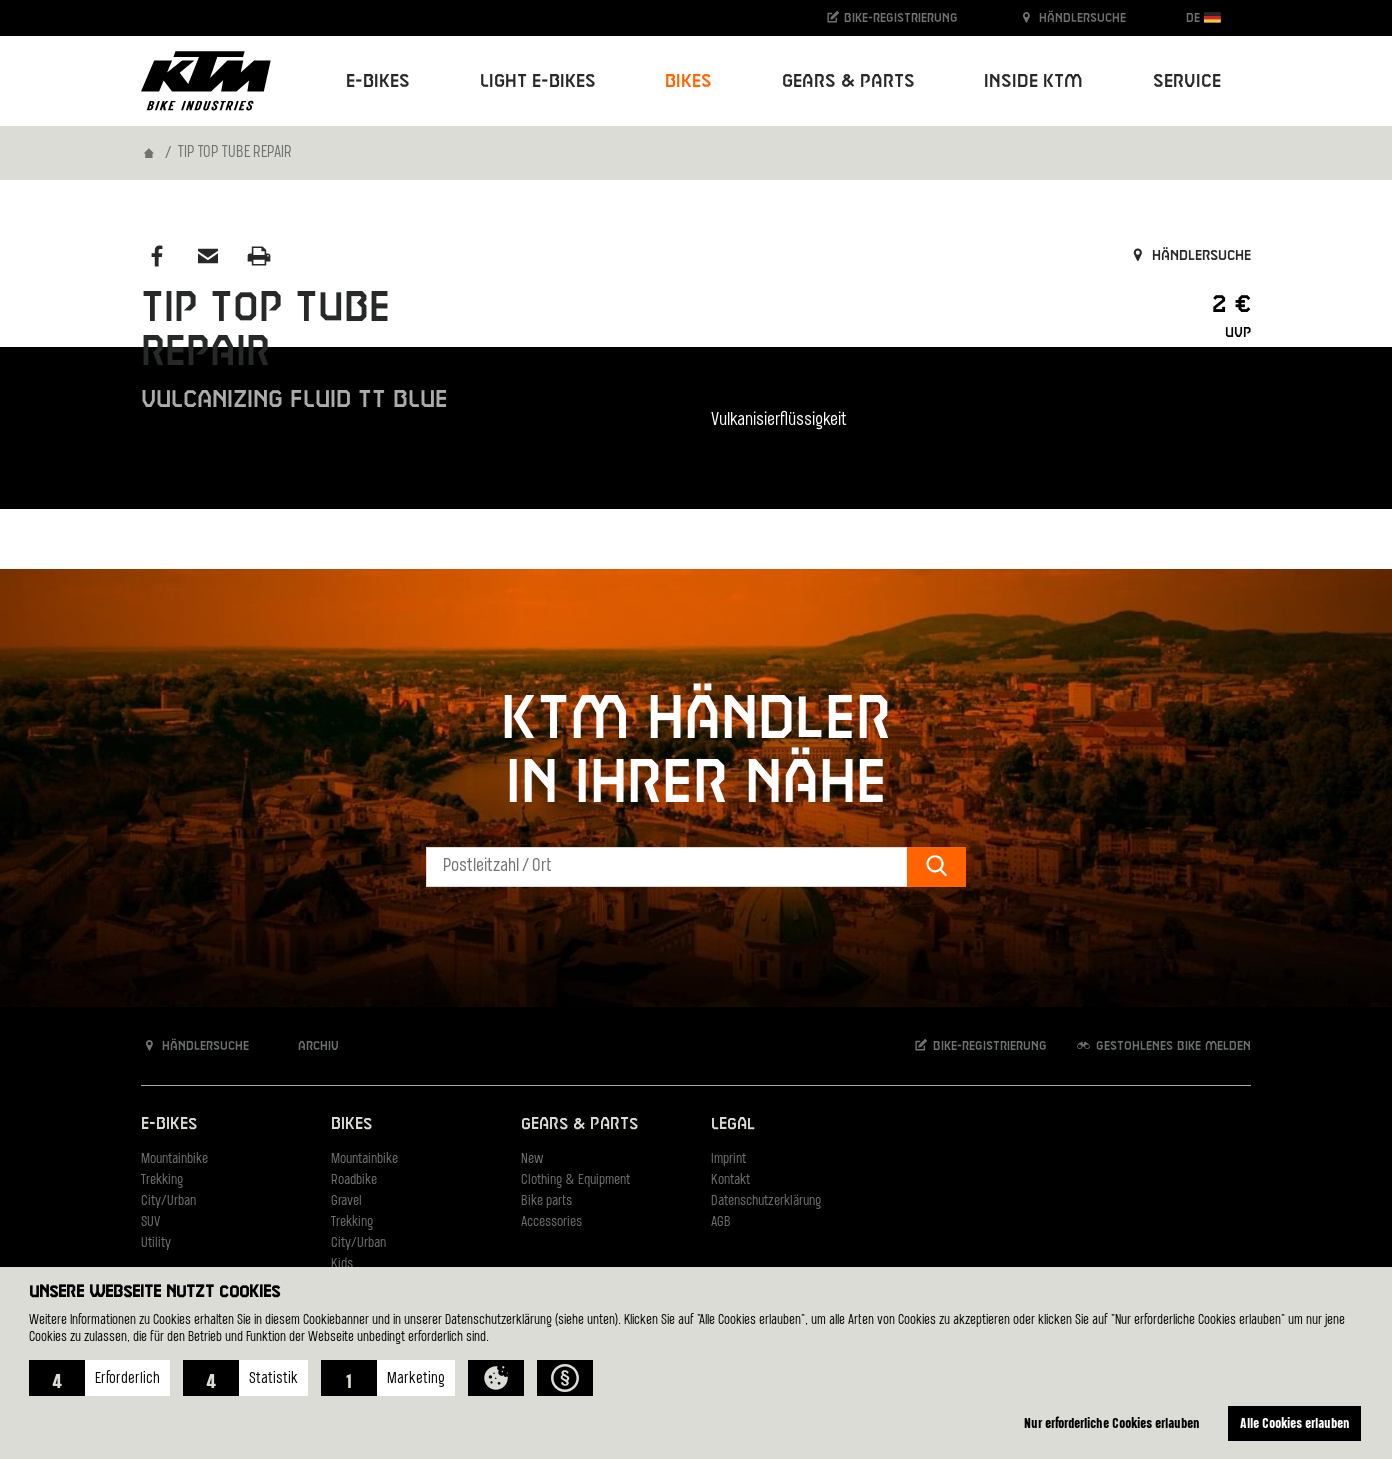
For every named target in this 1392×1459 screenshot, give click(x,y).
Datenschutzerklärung (766, 1201)
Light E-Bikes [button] (538, 81)
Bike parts (546, 1201)
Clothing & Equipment (575, 1180)
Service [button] (1187, 81)
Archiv (308, 1045)
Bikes (351, 1124)
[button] (99, 1378)
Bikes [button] (688, 81)
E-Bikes (169, 1124)
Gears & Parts (579, 1124)
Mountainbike (174, 1159)
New (532, 1159)
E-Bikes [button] (378, 81)
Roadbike (354, 1180)
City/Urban (168, 1201)
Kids (342, 1264)
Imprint (728, 1159)
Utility (156, 1243)
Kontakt (730, 1180)
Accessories (551, 1222)
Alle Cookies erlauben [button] (1295, 1422)
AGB (721, 1222)
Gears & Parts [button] (848, 81)
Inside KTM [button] (1033, 81)
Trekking (162, 1180)
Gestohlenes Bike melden (1163, 1045)
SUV (150, 1222)
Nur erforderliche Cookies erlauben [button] (1112, 1422)
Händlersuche (1072, 17)
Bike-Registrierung (891, 17)
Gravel (346, 1201)
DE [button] (1203, 17)
